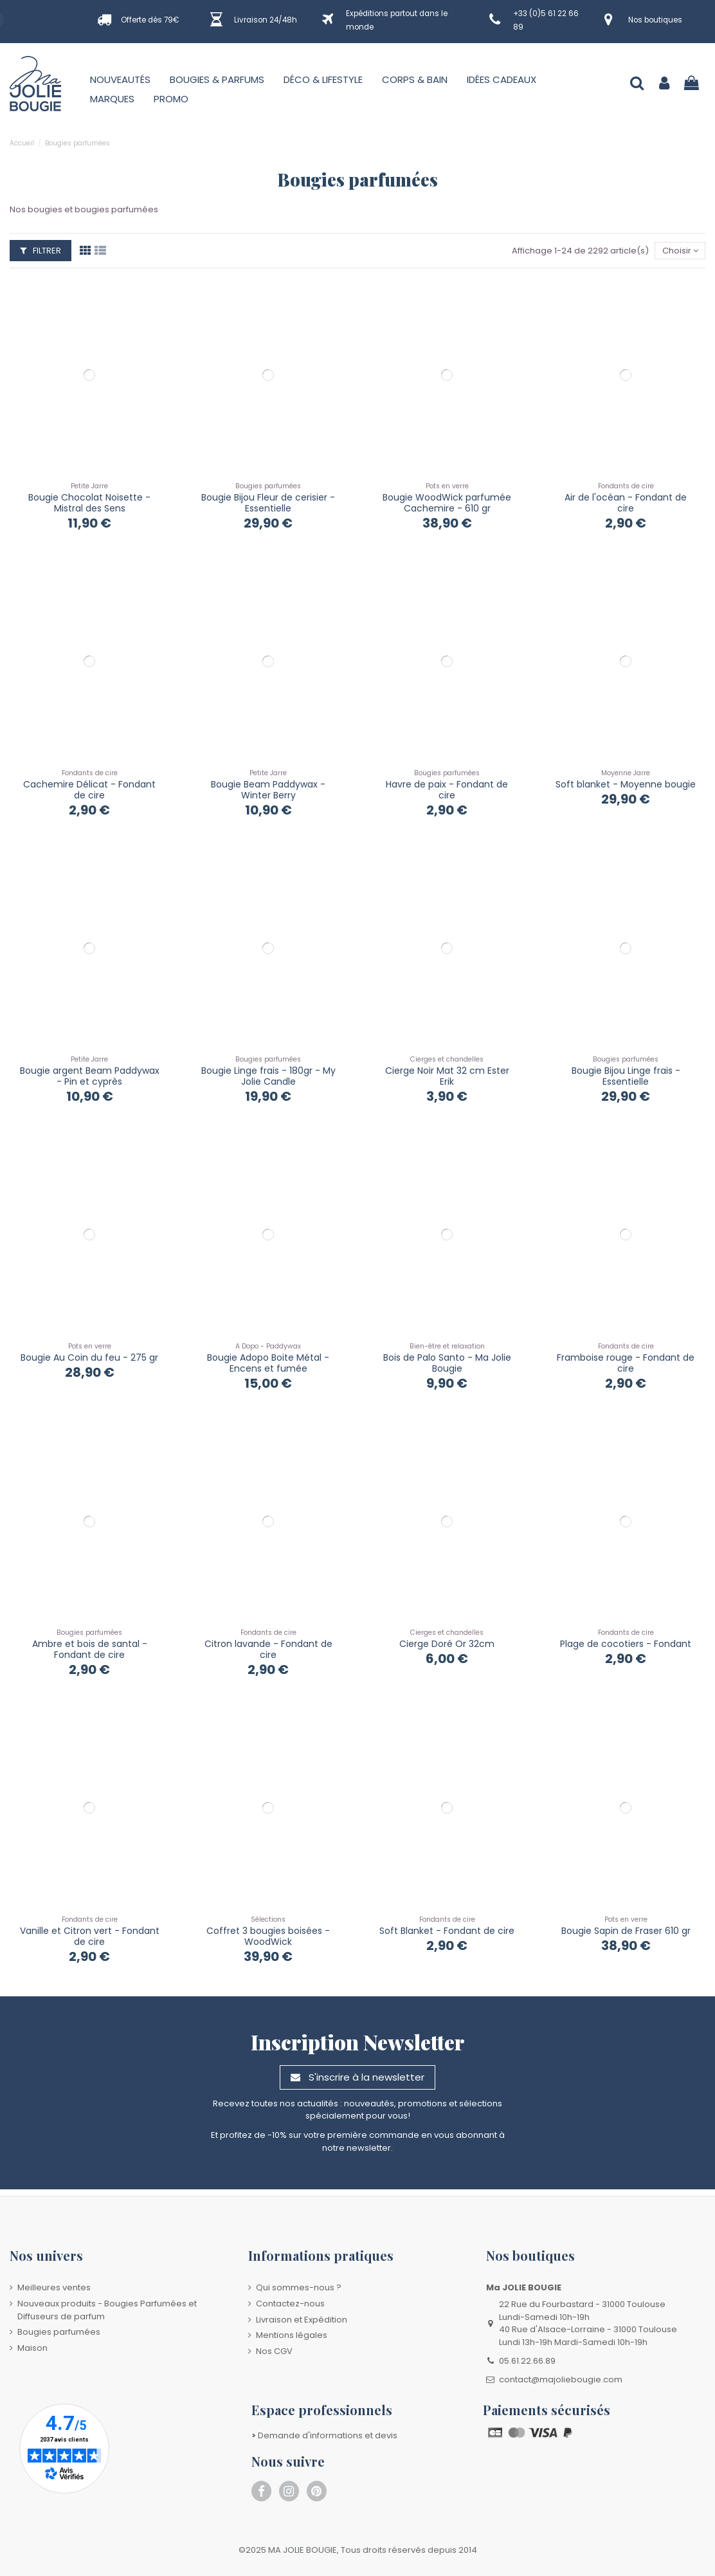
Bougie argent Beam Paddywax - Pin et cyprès (89, 1076)
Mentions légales (291, 2335)
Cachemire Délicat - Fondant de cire (89, 790)
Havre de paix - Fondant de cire (447, 790)
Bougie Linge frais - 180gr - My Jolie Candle (268, 1076)
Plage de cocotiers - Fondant (625, 1643)
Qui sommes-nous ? (298, 2287)
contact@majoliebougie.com (560, 2379)
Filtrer (40, 250)
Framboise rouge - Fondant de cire (625, 1363)
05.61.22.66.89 (527, 2361)
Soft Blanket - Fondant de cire (446, 1930)
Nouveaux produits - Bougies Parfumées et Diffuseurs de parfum (107, 2310)
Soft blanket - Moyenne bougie (626, 784)
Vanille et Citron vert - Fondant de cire (89, 1936)
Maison (32, 2348)
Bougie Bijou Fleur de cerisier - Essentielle (268, 503)
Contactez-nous (290, 2303)
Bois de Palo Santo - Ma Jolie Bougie (447, 1363)
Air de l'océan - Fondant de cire (626, 503)
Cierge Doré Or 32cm (446, 1643)
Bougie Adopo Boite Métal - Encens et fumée (268, 1363)
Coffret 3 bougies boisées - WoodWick (268, 1936)
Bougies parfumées (58, 2332)
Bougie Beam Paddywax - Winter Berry (268, 790)
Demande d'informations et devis (324, 2435)
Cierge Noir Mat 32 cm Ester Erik (447, 1076)
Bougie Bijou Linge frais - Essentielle (626, 1076)
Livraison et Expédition (301, 2320)
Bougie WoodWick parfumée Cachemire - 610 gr (447, 503)
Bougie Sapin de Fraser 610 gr (626, 1930)
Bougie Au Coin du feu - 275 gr (89, 1357)
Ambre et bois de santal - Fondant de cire (89, 1649)
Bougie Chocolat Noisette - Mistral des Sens (89, 503)
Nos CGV (274, 2351)
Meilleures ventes (54, 2287)
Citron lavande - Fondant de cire (268, 1649)
